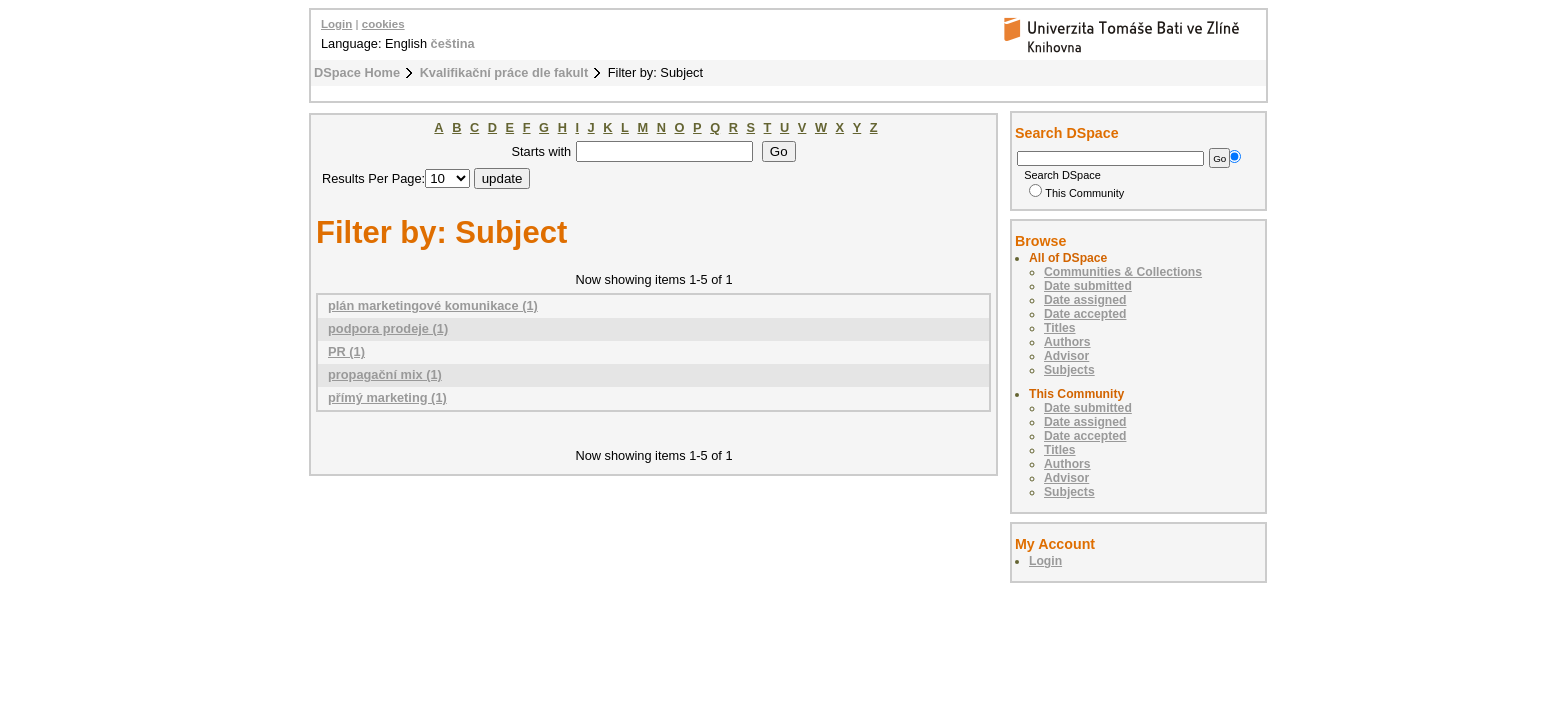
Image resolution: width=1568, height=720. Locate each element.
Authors (1067, 342)
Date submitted (1088, 286)
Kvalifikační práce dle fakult (504, 72)
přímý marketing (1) (387, 397)
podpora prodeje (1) (388, 328)
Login (336, 24)
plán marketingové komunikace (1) (433, 305)
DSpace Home (357, 72)
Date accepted (1085, 314)
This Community (1076, 193)
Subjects (1069, 370)
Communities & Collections (1123, 272)
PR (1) (346, 351)
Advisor (1066, 356)
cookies (383, 24)
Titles (1060, 328)
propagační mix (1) (385, 374)
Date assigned (1085, 300)
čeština (453, 43)
